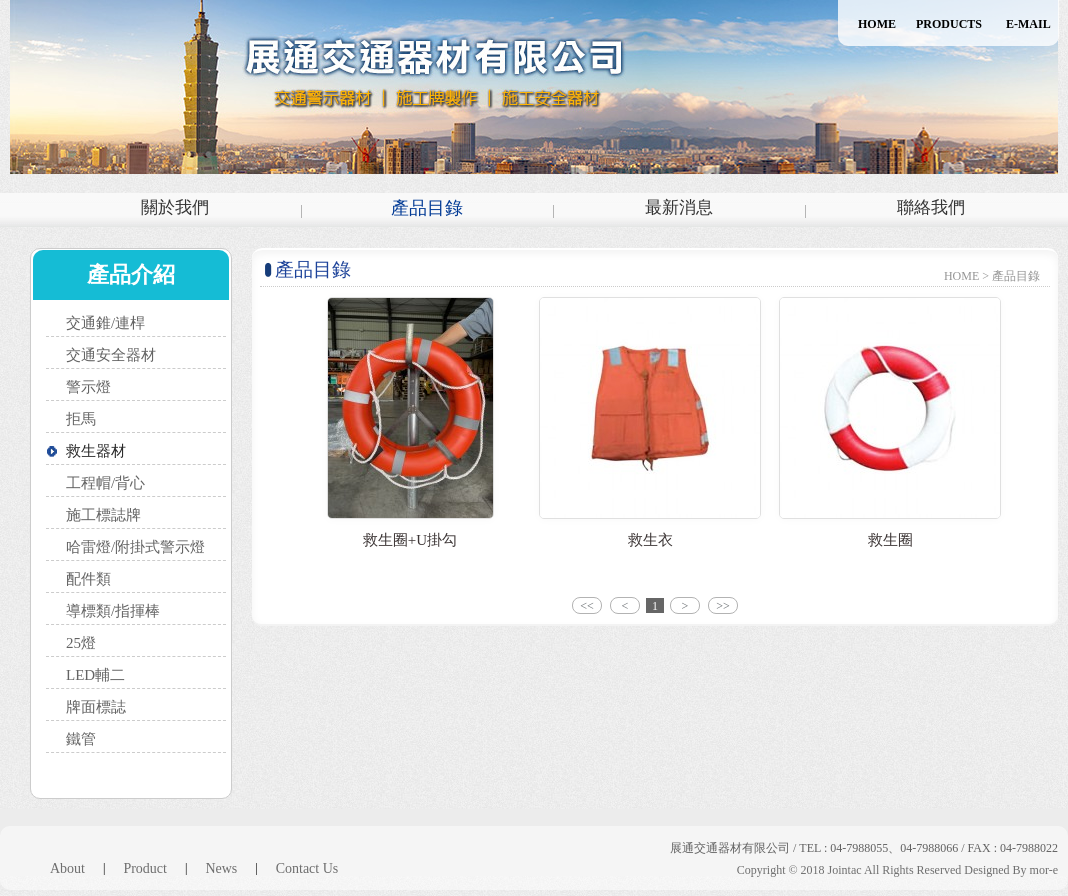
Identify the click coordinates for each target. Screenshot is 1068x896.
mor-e (1044, 870)
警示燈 (88, 387)
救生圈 (890, 540)
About (67, 869)
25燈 (81, 643)
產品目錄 (427, 208)
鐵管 (81, 739)
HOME (877, 24)
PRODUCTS (949, 24)
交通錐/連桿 (105, 323)
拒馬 (81, 419)
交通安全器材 (111, 355)
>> (723, 606)
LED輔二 (95, 675)
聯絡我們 (931, 207)
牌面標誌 (96, 707)
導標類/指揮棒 (113, 611)
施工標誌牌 (103, 515)
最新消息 (679, 207)
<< (587, 606)
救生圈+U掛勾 (410, 540)
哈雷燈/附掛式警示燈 (135, 547)
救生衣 (650, 540)
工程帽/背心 (105, 483)
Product (145, 869)
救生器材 (96, 451)
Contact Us (307, 869)
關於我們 (175, 207)
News (221, 869)
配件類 (88, 579)
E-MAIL (1028, 24)
